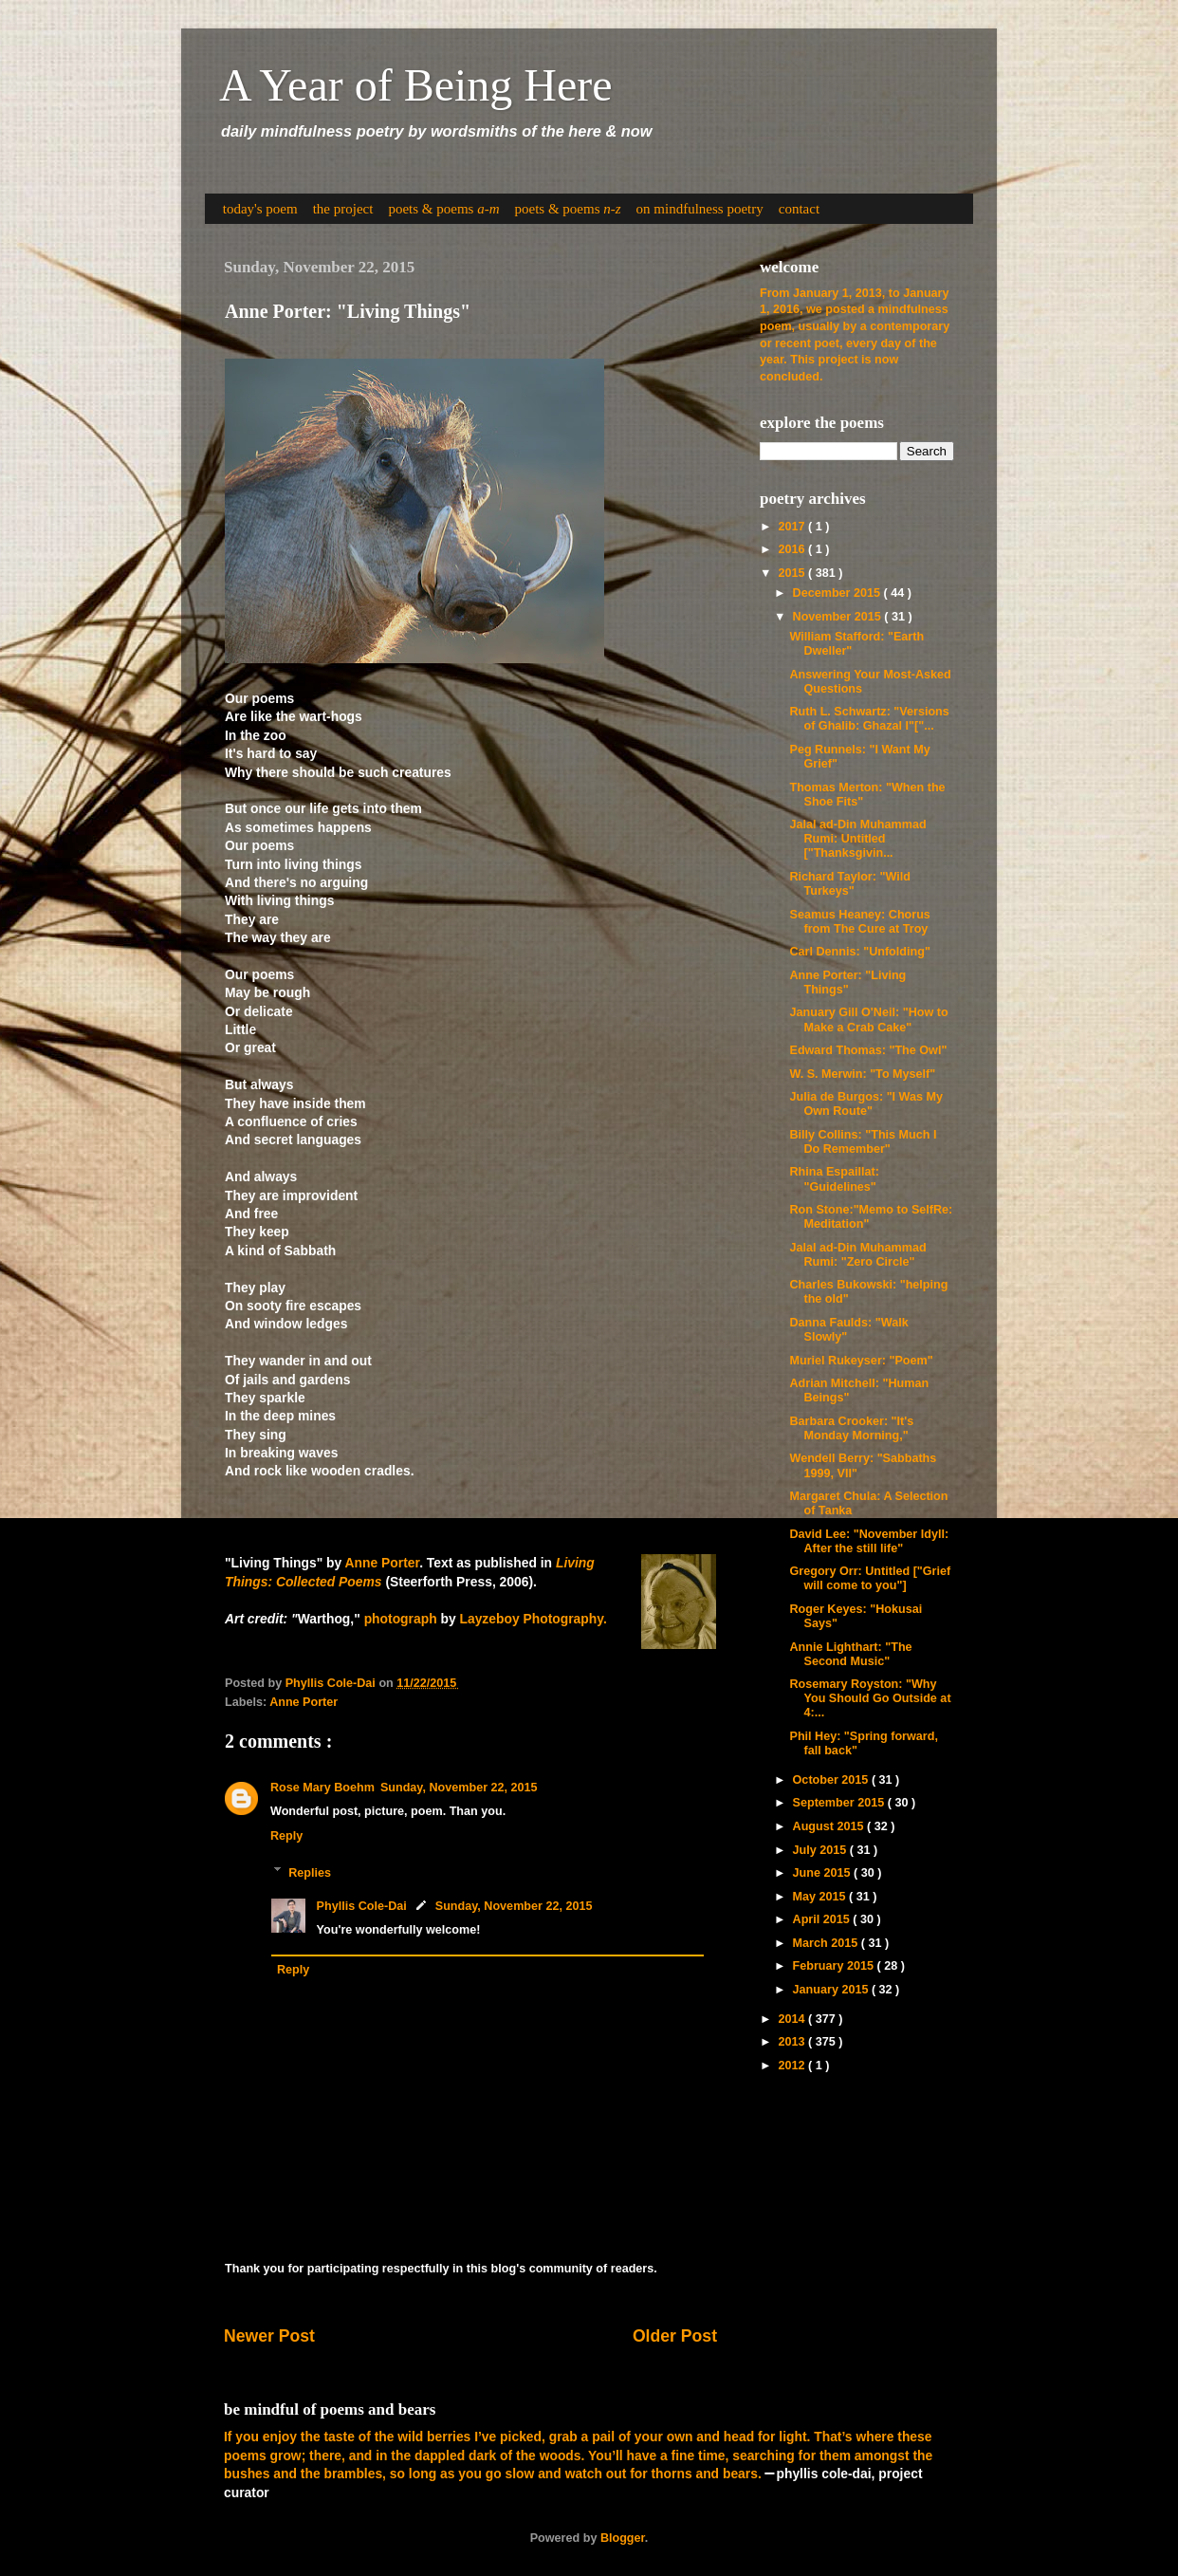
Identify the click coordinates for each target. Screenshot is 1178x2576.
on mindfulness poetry (700, 208)
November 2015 (839, 616)
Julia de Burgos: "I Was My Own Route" (866, 1104)
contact (799, 208)
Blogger (622, 2538)
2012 (793, 2065)
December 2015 (838, 593)
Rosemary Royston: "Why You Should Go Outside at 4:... (869, 1698)
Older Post (675, 2335)
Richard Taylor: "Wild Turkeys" (849, 884)
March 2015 (827, 1943)
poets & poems (443, 208)
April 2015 (823, 1919)
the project (343, 208)
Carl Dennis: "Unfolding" (859, 951)
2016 (793, 549)
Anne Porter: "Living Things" (847, 982)
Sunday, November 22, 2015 (459, 1787)
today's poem (260, 208)
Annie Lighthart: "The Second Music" (850, 1654)
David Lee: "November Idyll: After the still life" (868, 1541)
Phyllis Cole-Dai (362, 1906)
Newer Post (269, 2335)
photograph (400, 1618)
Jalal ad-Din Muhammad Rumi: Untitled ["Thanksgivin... (857, 839)
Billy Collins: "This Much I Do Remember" (862, 1142)
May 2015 (821, 1896)
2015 (793, 573)
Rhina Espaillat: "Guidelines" (833, 1179)
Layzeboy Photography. (532, 1618)
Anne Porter (382, 1562)
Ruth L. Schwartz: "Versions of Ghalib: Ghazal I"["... (868, 718)
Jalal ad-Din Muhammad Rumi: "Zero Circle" (857, 1255)
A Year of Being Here (416, 85)
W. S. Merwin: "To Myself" (862, 1074)
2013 (793, 2041)
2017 (793, 526)
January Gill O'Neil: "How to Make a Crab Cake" (868, 1019)
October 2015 (832, 1780)
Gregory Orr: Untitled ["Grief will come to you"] (869, 1578)
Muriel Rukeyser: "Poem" (860, 1360)
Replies (309, 1872)
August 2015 (830, 1826)
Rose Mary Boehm (322, 1787)
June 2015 (823, 1873)
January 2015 (832, 1989)
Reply (286, 1836)
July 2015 (821, 1850)
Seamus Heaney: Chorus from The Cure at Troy (859, 922)
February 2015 (835, 1966)
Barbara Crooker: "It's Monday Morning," (851, 1428)
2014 (793, 2019)
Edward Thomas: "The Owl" (868, 1050)
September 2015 (840, 1802)
